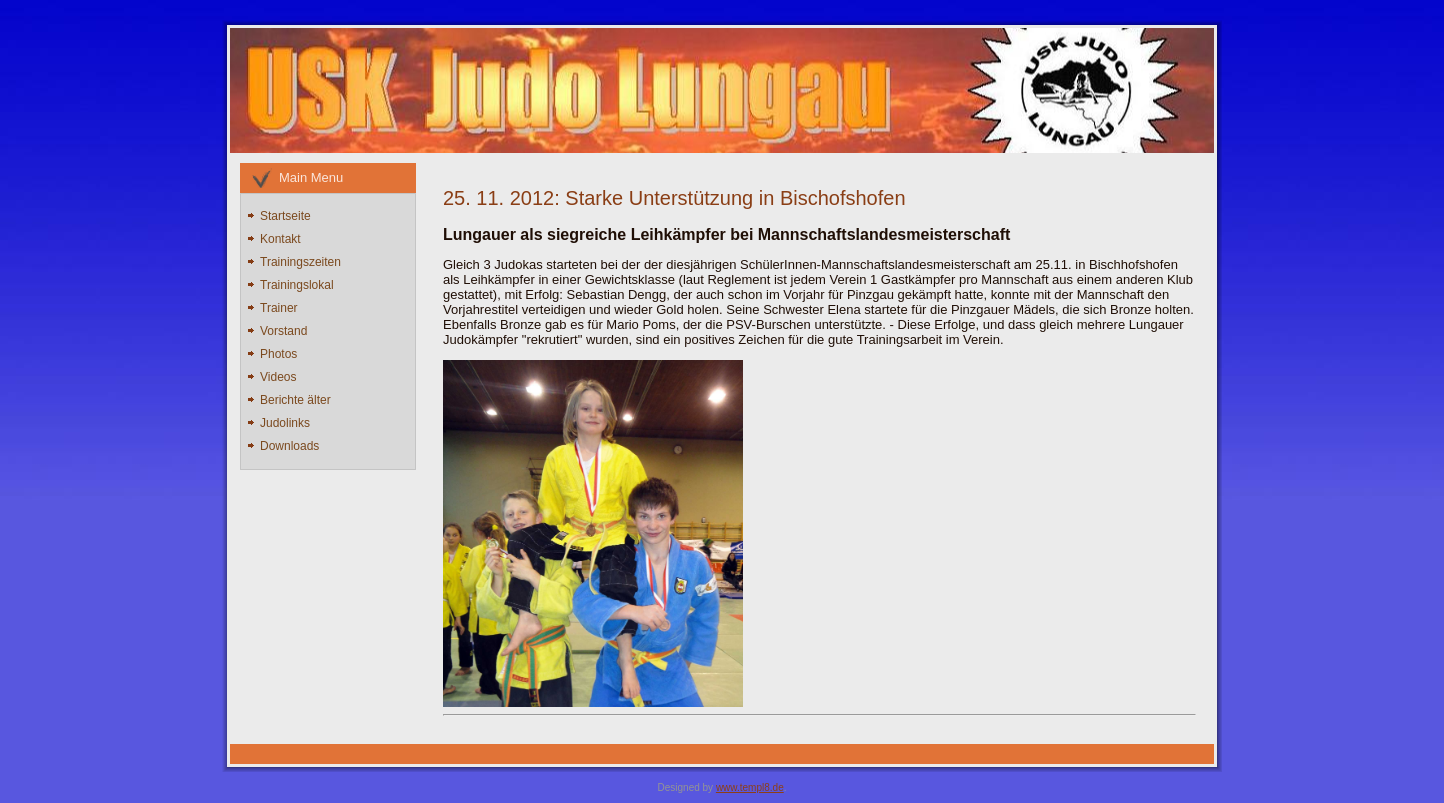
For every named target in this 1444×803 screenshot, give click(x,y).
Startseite (285, 216)
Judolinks (285, 423)
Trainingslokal (297, 285)
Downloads (289, 446)
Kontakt (280, 239)
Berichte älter (295, 400)
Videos (278, 377)
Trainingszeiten (300, 262)
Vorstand (283, 331)
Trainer (279, 308)
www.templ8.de (750, 787)
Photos (278, 354)
